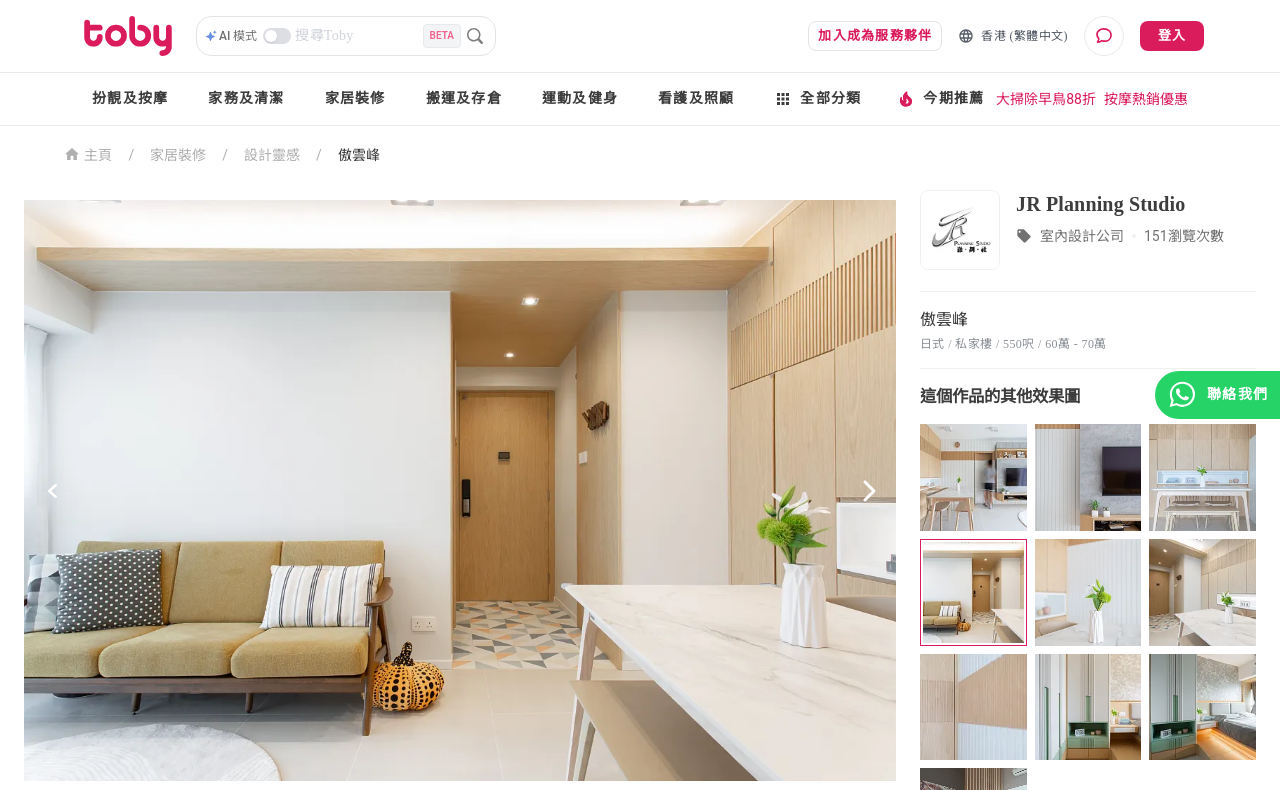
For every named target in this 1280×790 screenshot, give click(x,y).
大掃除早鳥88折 (1046, 99)
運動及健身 (580, 98)
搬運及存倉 (464, 98)
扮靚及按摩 (130, 98)
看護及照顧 (696, 98)
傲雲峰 (359, 155)
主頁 (88, 153)
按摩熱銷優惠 (1146, 99)
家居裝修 (355, 98)
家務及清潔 (246, 98)
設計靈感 (272, 155)
